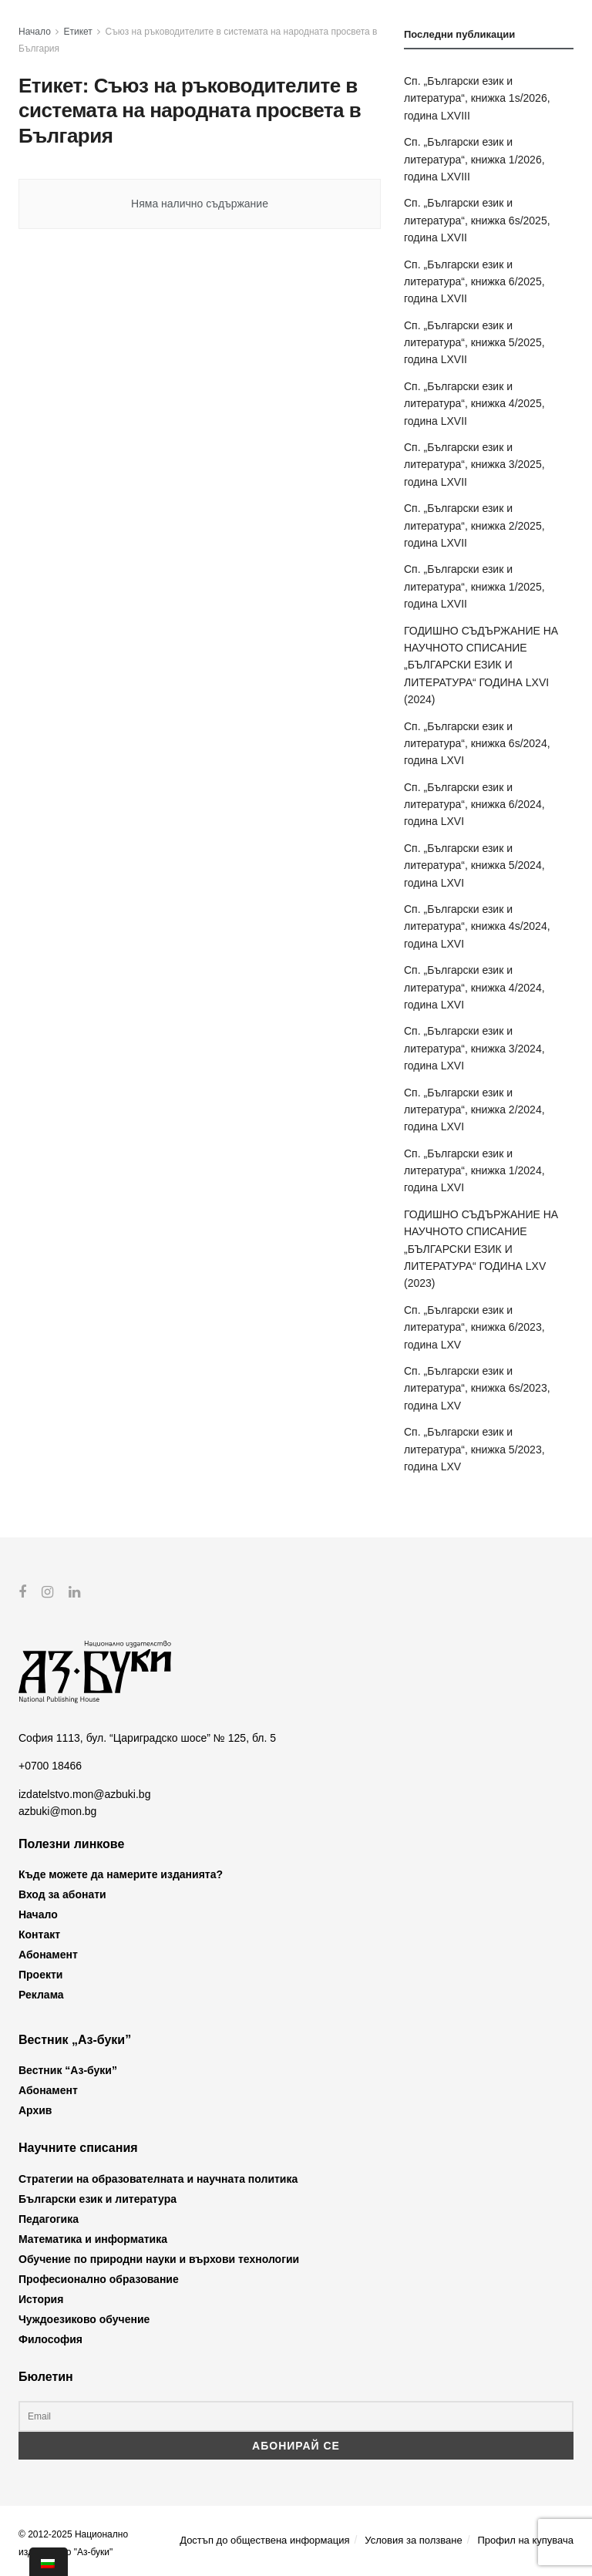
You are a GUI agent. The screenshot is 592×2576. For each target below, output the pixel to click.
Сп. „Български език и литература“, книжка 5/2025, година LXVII (474, 342)
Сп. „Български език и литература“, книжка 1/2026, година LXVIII (474, 159)
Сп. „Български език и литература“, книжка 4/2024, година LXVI (474, 987)
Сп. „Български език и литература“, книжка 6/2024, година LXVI (474, 804)
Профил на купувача (525, 2540)
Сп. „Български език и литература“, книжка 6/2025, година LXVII (474, 281)
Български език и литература (97, 2198)
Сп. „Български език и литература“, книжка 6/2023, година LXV (474, 1327)
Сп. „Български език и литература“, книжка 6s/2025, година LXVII (477, 220)
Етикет (78, 31)
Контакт (39, 1934)
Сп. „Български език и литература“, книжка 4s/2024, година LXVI (477, 926)
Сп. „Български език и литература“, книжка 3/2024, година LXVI (474, 1048)
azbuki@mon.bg (57, 1811)
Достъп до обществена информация (264, 2540)
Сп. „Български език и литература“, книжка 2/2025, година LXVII (474, 525)
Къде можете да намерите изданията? (120, 1874)
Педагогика (48, 2218)
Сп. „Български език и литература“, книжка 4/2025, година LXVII (474, 403)
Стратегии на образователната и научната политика (158, 2178)
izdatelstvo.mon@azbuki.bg (84, 1794)
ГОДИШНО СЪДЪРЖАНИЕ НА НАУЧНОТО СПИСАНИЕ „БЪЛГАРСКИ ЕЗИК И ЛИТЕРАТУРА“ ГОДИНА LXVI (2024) (481, 665)
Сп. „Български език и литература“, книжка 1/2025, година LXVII (474, 586)
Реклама (41, 1994)
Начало (34, 31)
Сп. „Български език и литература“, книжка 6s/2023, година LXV (477, 1388)
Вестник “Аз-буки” (67, 2070)
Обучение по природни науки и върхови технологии (158, 2258)
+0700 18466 (50, 1765)
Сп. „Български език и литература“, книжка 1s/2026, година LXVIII (477, 98)
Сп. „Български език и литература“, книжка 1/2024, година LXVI (474, 1170)
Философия (50, 2338)
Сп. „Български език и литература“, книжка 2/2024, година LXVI (474, 1109)
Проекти (40, 1974)
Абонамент (48, 1954)
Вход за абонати (62, 1894)
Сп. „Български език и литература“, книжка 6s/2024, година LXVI (477, 743)
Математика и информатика (92, 2238)
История (40, 2298)
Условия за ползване (413, 2540)
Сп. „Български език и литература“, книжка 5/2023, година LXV (474, 1449)
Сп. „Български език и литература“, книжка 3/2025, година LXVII (474, 464)
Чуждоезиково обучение (84, 2318)
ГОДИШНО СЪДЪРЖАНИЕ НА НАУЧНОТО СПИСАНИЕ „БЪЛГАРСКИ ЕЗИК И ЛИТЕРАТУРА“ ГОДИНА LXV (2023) (481, 1249)
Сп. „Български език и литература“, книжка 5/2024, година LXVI (474, 865)
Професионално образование (98, 2278)
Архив (35, 2110)
